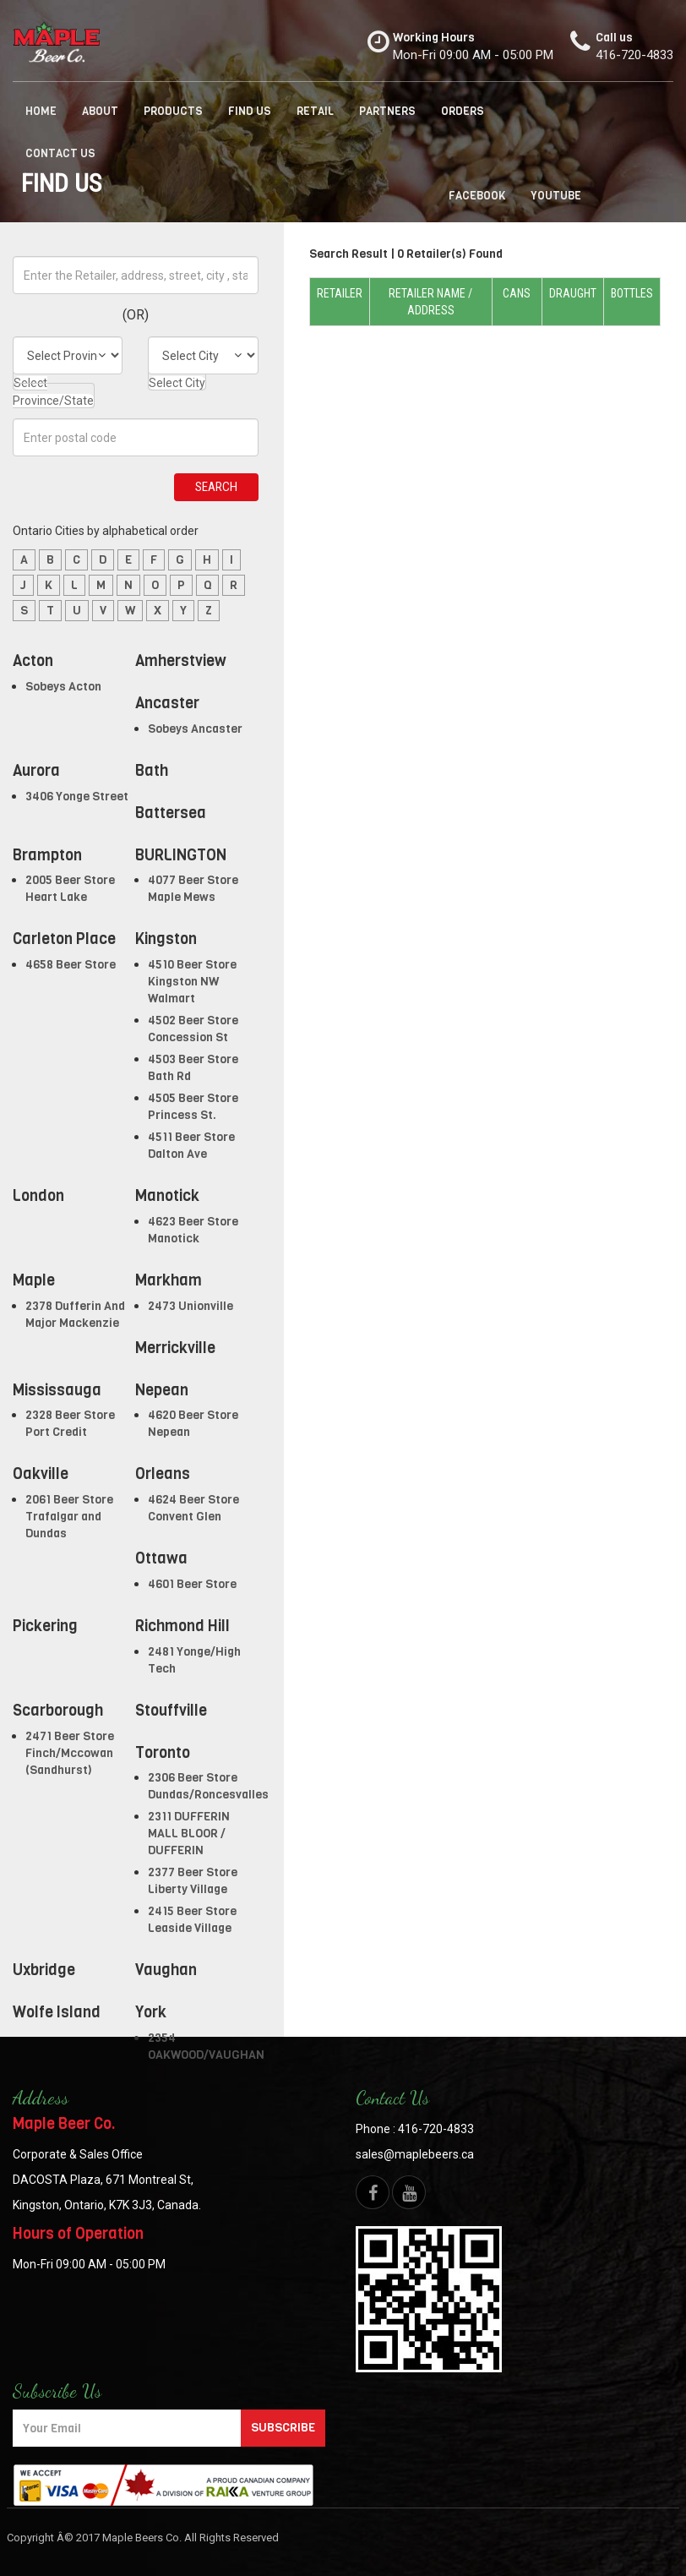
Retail (315, 111)
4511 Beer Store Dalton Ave (191, 1145)
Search (216, 486)
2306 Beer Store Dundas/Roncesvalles (208, 1786)
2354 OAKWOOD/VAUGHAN (206, 2046)
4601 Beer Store (192, 1584)
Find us (249, 111)
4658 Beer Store (70, 965)
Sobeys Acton (63, 687)
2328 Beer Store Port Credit (70, 1423)
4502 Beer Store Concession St (193, 1028)
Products (173, 111)
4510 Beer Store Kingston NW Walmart (192, 982)
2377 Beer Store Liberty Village (192, 1880)
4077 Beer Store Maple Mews (193, 888)
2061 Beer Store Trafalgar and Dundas (69, 1517)
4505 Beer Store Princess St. (193, 1106)
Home (41, 111)
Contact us (60, 153)
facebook (477, 195)
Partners (387, 111)
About (100, 111)
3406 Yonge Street (76, 797)
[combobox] (54, 386)
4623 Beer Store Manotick (193, 1230)
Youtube (556, 195)
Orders (462, 111)
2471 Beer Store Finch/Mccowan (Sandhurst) (69, 1753)
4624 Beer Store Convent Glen (193, 1508)
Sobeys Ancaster (195, 729)
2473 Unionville (190, 1306)
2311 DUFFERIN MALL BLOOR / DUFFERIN (189, 1833)
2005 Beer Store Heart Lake (70, 888)
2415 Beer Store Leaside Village (192, 1919)
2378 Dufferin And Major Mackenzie (75, 1314)
